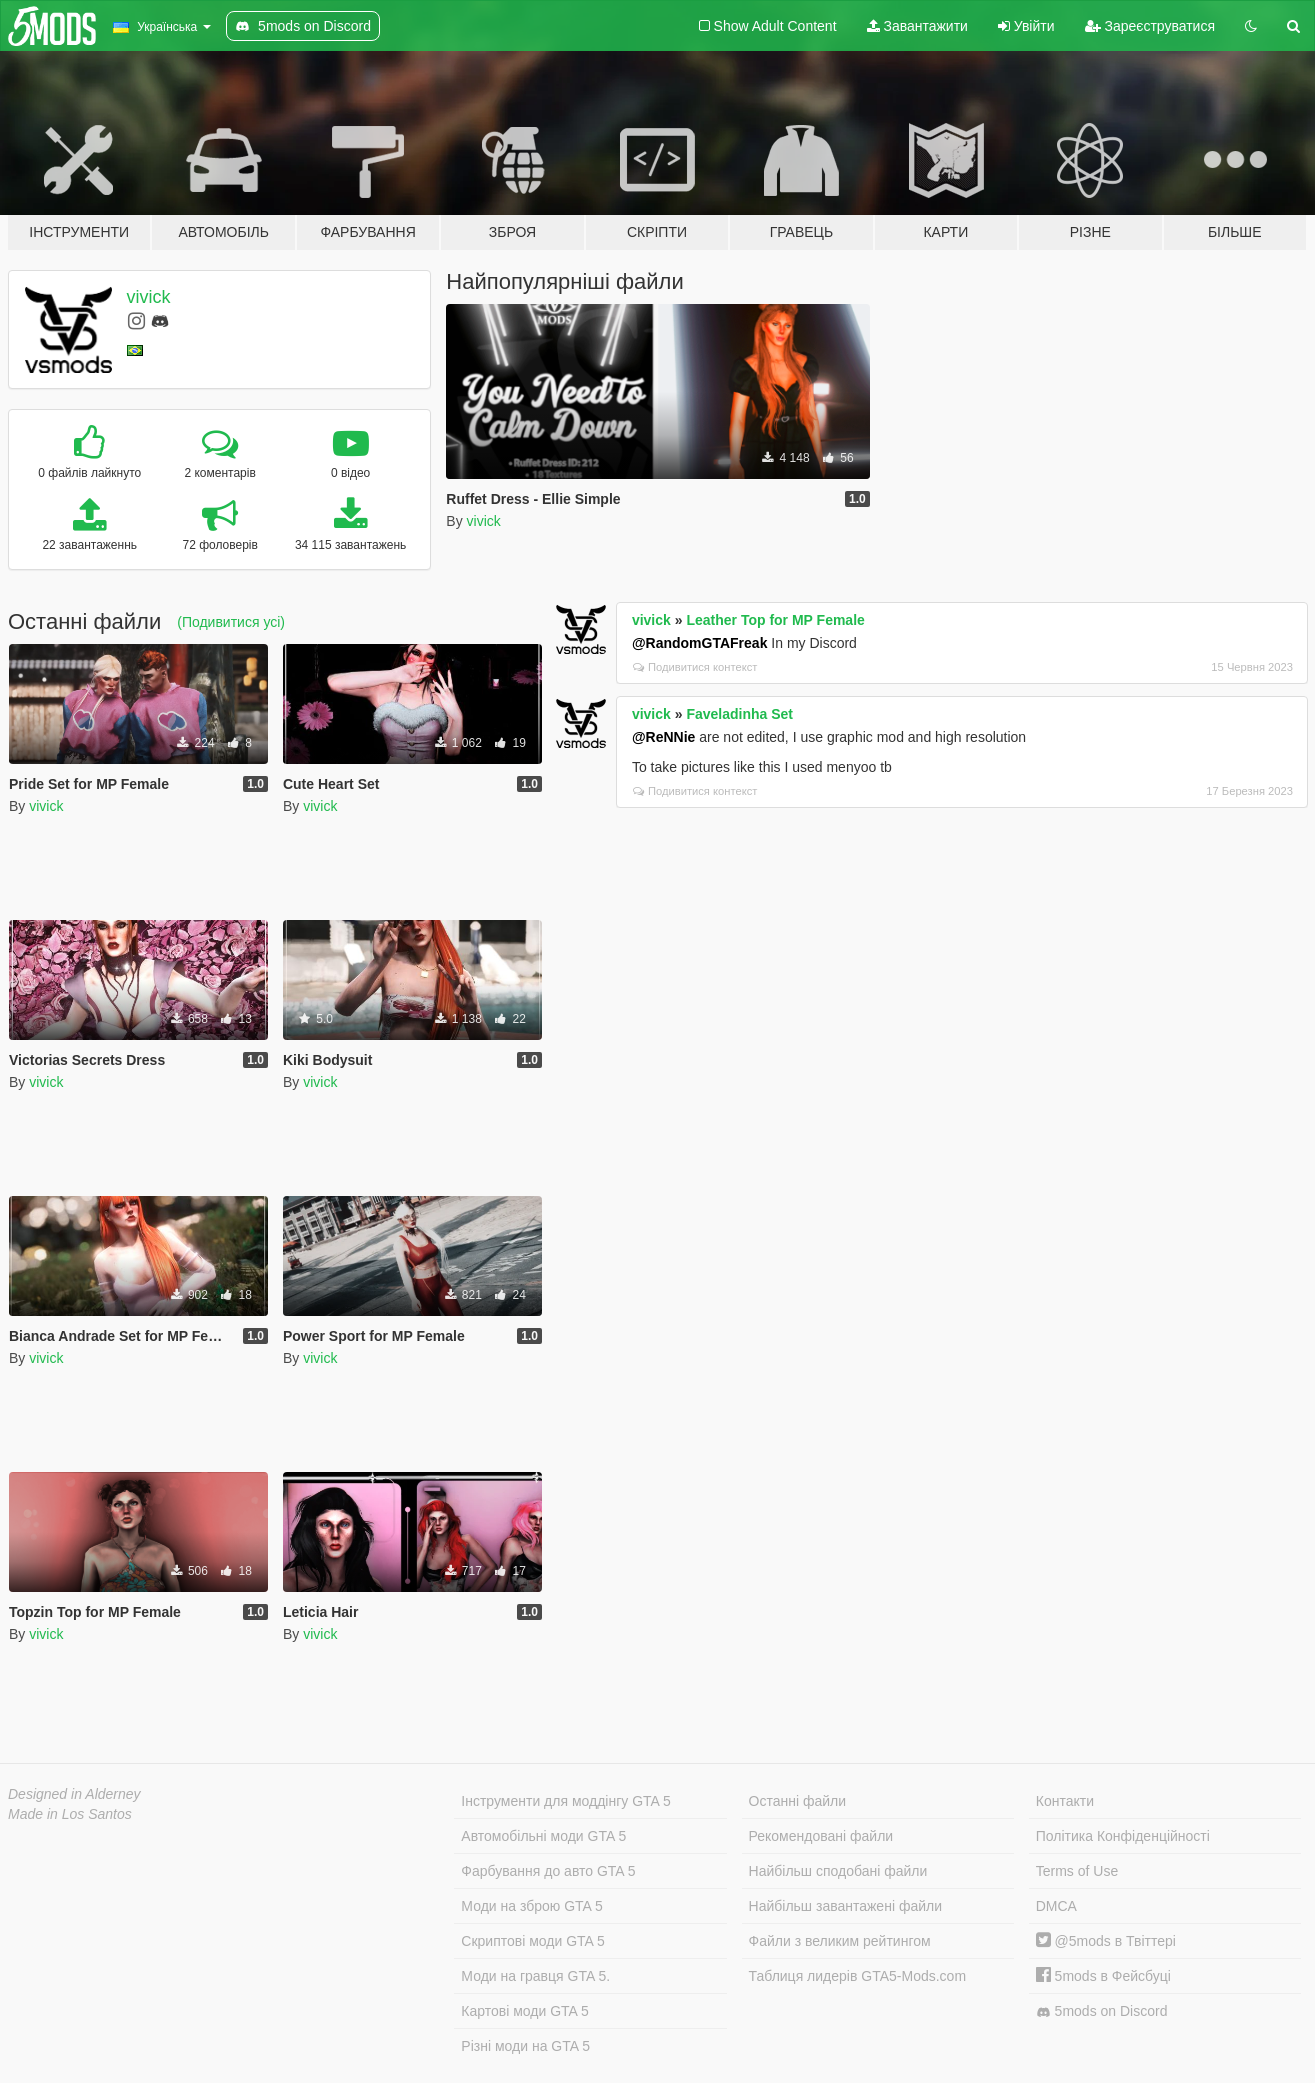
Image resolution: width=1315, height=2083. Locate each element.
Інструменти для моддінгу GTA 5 (566, 1801)
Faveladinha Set (739, 714)
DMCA (1056, 1906)
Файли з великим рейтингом (840, 1941)
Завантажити (917, 26)
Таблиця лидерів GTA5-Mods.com (858, 1976)
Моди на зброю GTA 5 (531, 1906)
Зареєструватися (1150, 26)
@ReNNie (663, 737)
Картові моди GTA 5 (525, 2011)
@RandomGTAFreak (700, 643)
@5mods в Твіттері (1106, 1941)
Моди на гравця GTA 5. (535, 1976)
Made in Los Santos (70, 1814)
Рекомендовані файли (821, 1836)
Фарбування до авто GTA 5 (548, 1871)
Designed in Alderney (74, 1794)
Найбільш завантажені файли (845, 1906)
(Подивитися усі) (231, 622)
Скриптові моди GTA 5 (533, 1941)
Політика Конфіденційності (1123, 1836)
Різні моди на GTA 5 (525, 2046)
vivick (149, 297)
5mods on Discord (1102, 2011)
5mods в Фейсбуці (1103, 1976)
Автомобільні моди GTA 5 (543, 1836)
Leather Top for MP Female (775, 620)
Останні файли (798, 1801)
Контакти (1065, 1801)
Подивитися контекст (695, 667)
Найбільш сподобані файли (838, 1871)
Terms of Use (1077, 1871)
